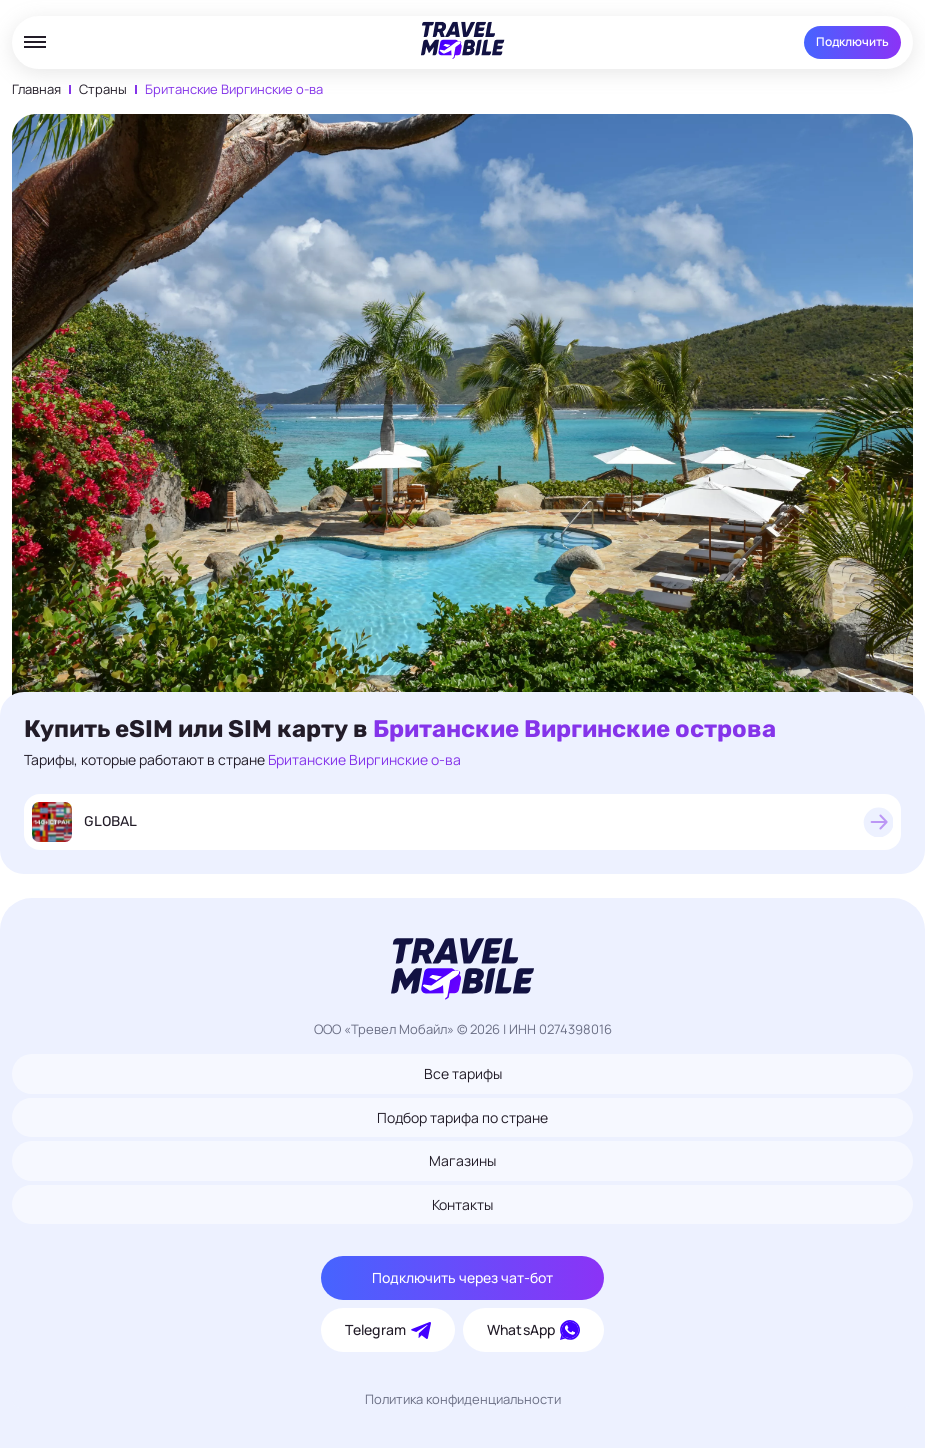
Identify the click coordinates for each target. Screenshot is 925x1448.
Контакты (462, 1204)
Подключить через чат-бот (462, 1277)
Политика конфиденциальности (463, 1399)
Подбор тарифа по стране (462, 1117)
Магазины (462, 1160)
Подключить (852, 41)
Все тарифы (463, 1073)
